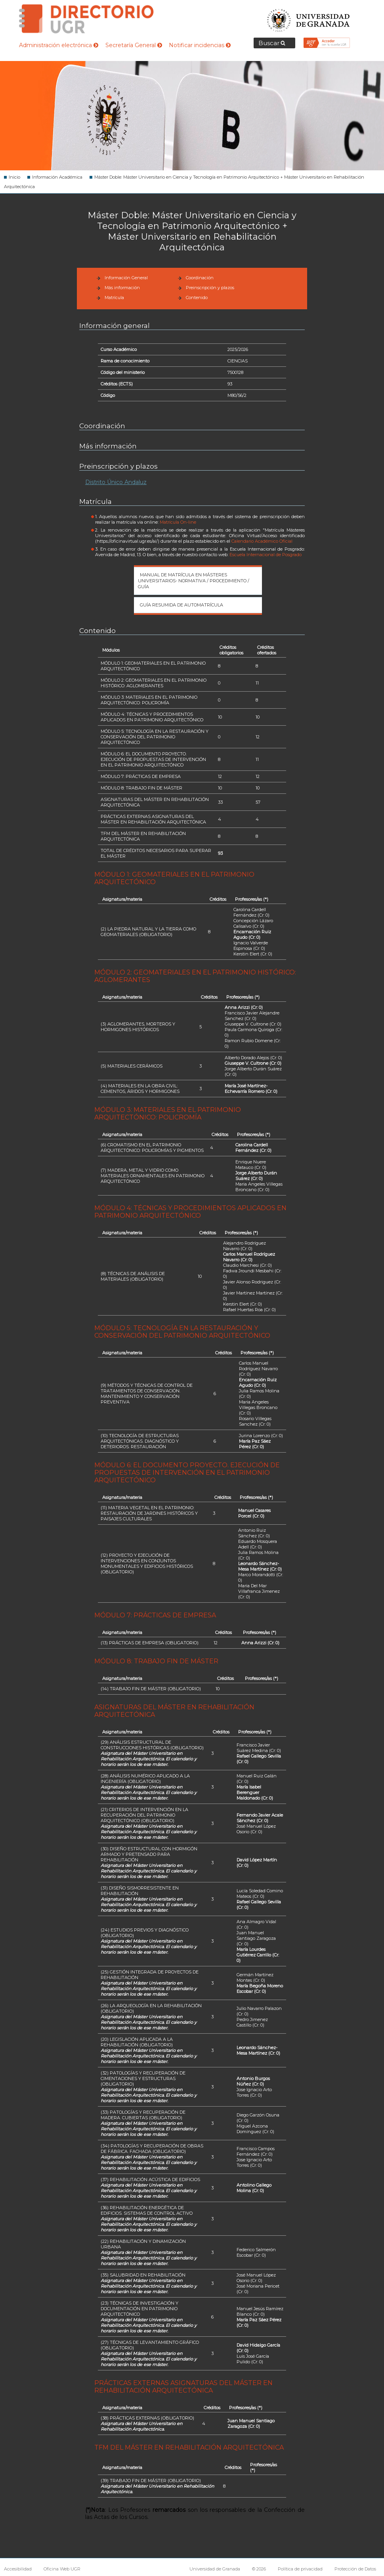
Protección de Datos (355, 2569)
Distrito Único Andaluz (116, 482)
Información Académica (57, 177)
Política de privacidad (300, 2569)
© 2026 (259, 2569)
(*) (265, 899)
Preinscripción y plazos (210, 287)
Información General (126, 277)
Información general (114, 326)
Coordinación (200, 277)
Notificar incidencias (200, 45)
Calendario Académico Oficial (261, 541)
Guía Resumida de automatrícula (181, 605)
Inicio (14, 177)
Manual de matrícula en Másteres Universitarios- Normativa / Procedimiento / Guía (193, 580)
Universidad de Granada (308, 18)
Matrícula (114, 297)
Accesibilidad (18, 2569)
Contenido (197, 297)
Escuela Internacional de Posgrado (265, 554)
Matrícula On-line (178, 522)
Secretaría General (133, 45)
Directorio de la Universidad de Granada (86, 19)
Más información (122, 287)
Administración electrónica (58, 45)
